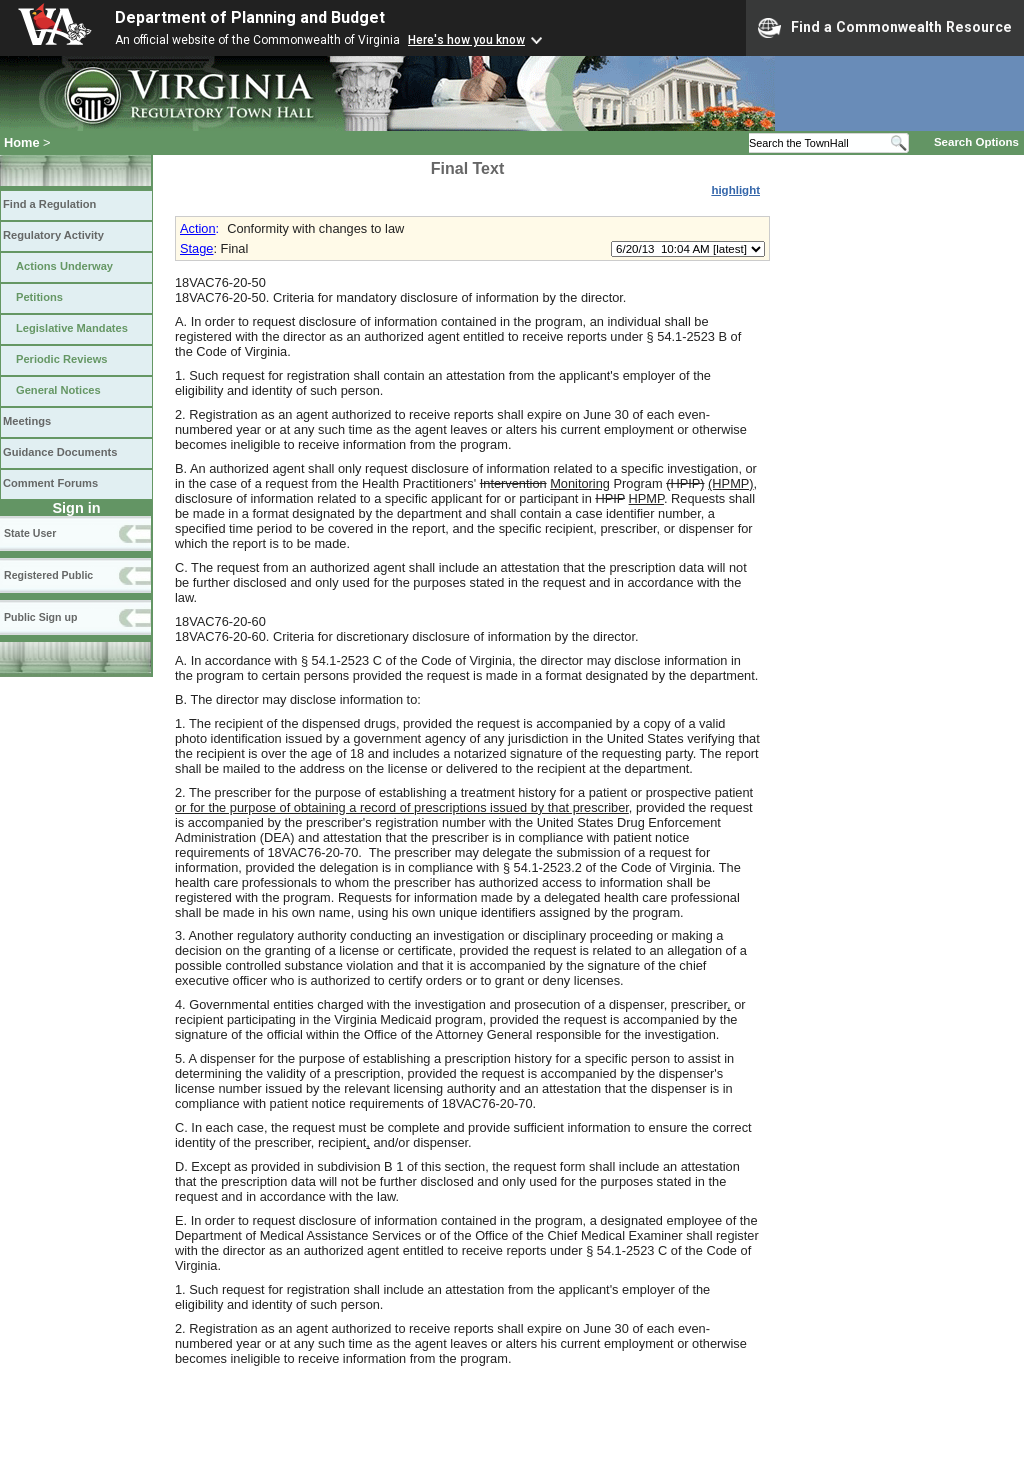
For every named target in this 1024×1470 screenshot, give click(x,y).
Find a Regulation (49, 204)
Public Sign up (40, 617)
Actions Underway (64, 266)
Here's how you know (466, 40)
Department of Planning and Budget (250, 17)
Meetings (27, 421)
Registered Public (48, 575)
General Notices (58, 390)
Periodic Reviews (62, 359)
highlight (735, 190)
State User (30, 533)
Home (22, 142)
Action (198, 228)
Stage (196, 248)
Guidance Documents (60, 452)
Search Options (976, 142)
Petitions (39, 297)
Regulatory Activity (53, 235)
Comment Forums (50, 483)
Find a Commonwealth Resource (885, 28)
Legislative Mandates (72, 328)
